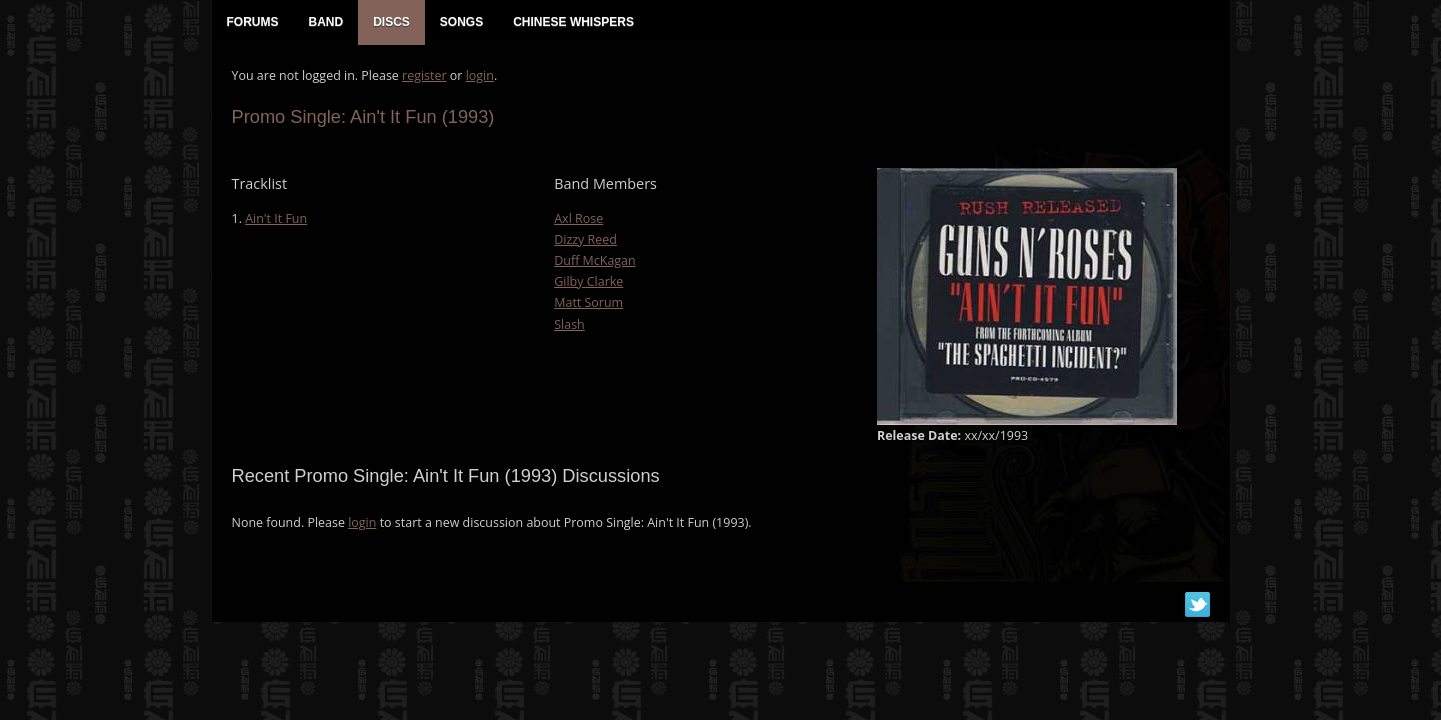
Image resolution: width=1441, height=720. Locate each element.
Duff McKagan (594, 260)
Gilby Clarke (588, 281)
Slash (569, 324)
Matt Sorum (588, 302)
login (480, 75)
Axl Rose (578, 218)
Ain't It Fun (276, 218)
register (424, 75)
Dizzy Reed (585, 239)
